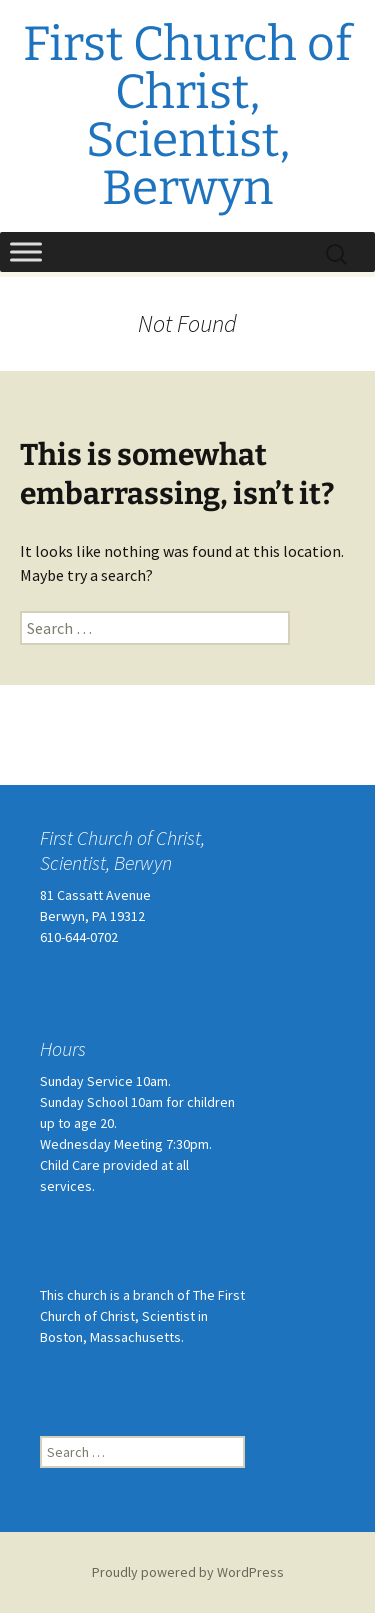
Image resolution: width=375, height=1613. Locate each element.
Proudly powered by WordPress (188, 1572)
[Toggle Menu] (26, 251)
